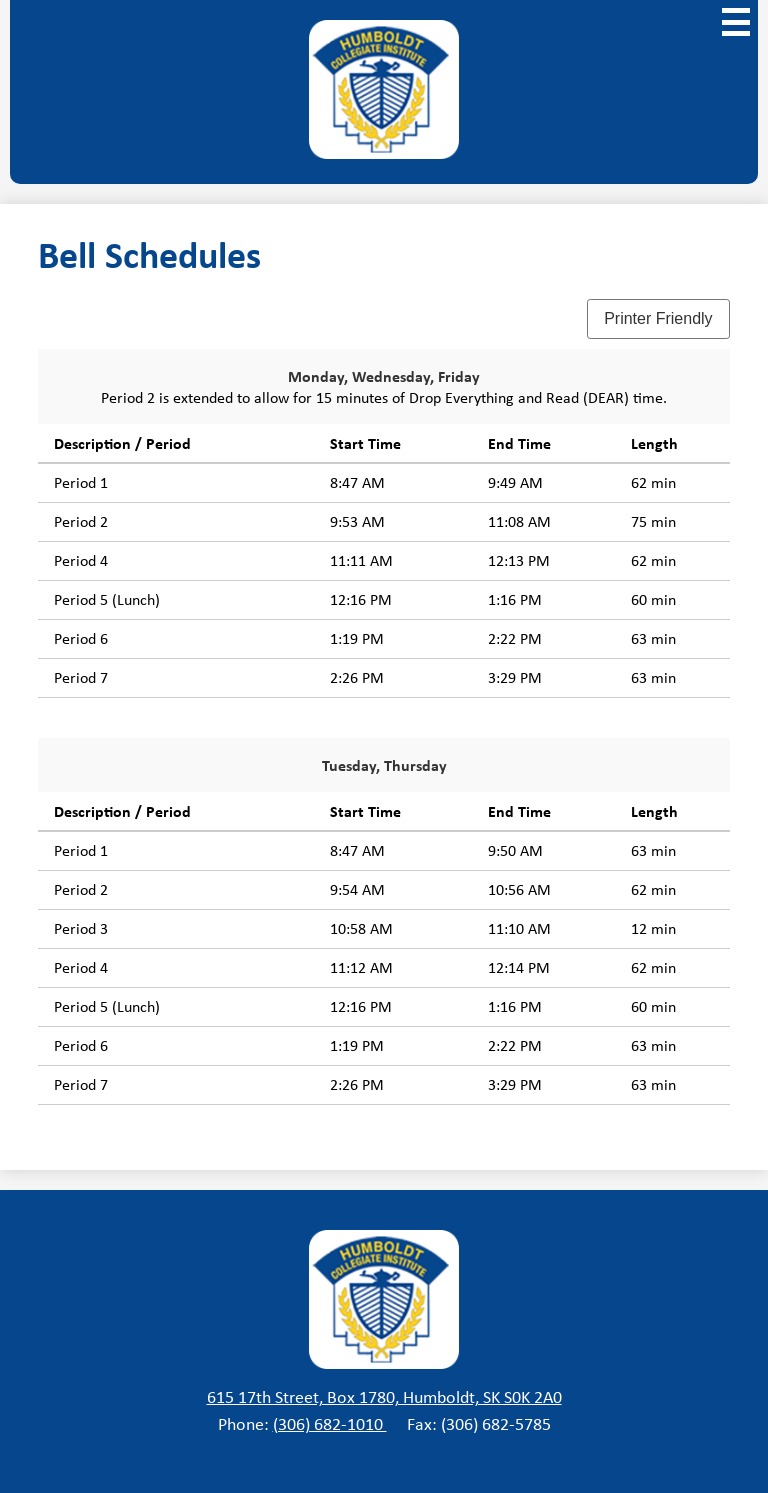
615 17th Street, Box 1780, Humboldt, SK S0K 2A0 (384, 1397)
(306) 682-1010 (330, 1424)
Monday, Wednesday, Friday (384, 376)
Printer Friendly (658, 318)
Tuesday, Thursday (384, 765)
